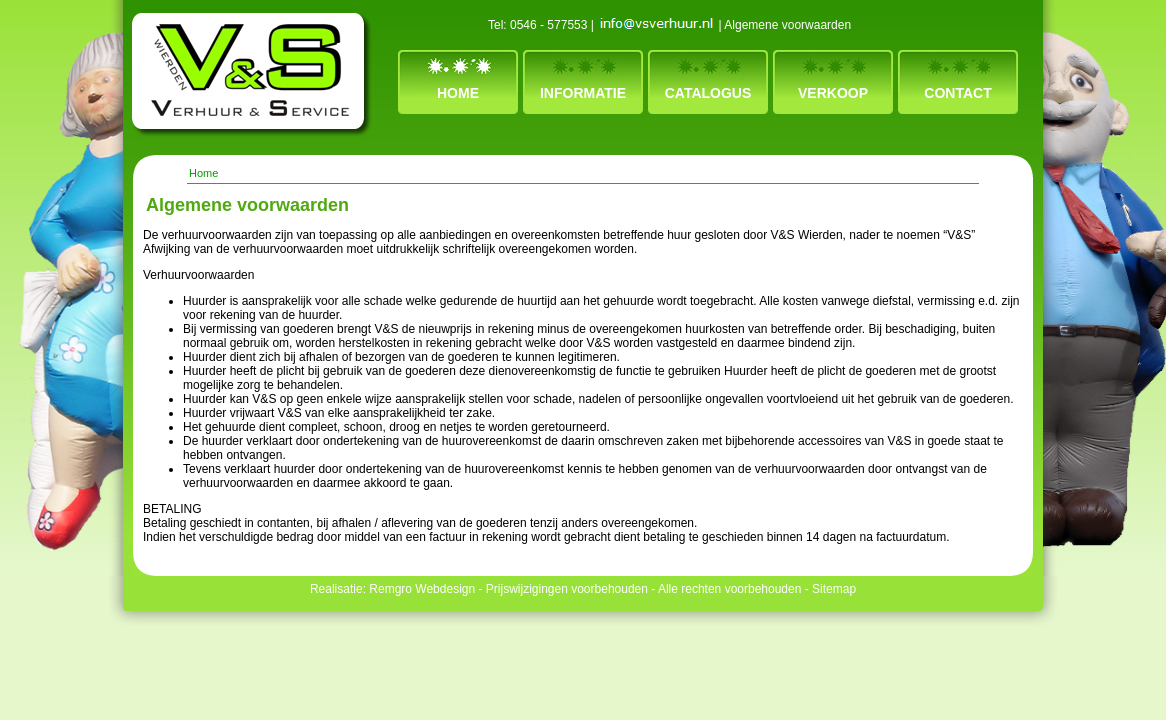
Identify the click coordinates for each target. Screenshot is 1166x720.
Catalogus (708, 93)
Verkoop (833, 93)
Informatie (583, 93)
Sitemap (834, 589)
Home (458, 93)
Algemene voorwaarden (787, 25)
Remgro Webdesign (422, 589)
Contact (957, 93)
